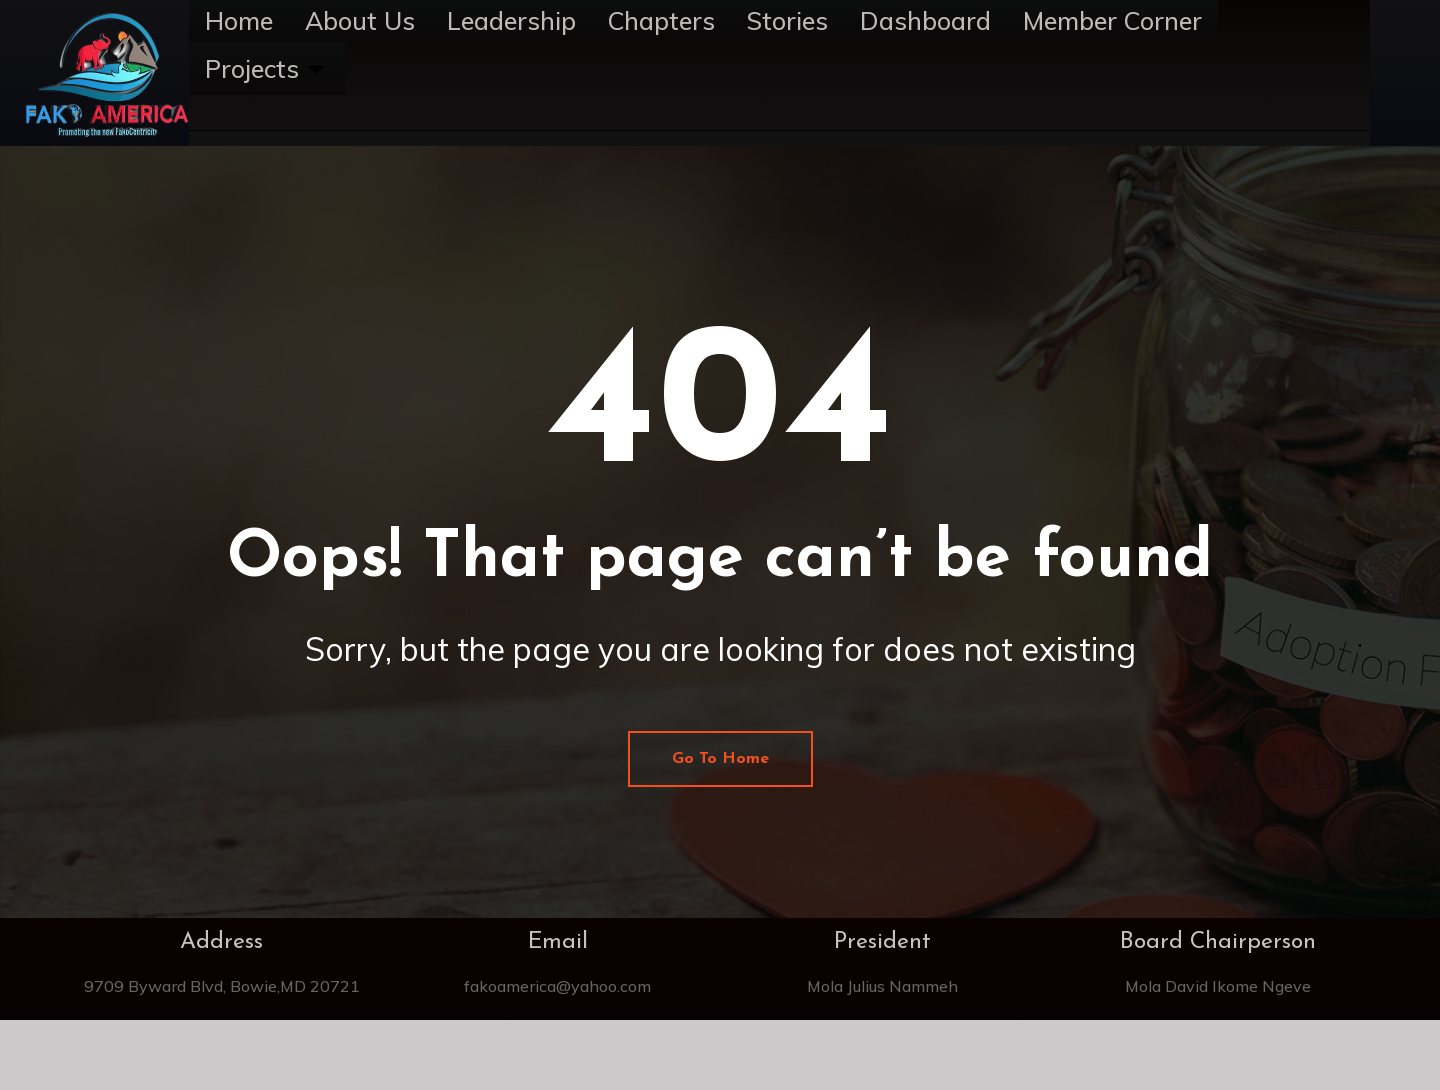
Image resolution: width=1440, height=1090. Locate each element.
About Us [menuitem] (360, 21)
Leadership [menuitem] (511, 21)
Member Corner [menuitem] (1112, 21)
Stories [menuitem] (787, 21)
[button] (316, 69)
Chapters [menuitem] (661, 21)
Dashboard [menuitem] (925, 21)
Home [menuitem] (239, 21)
